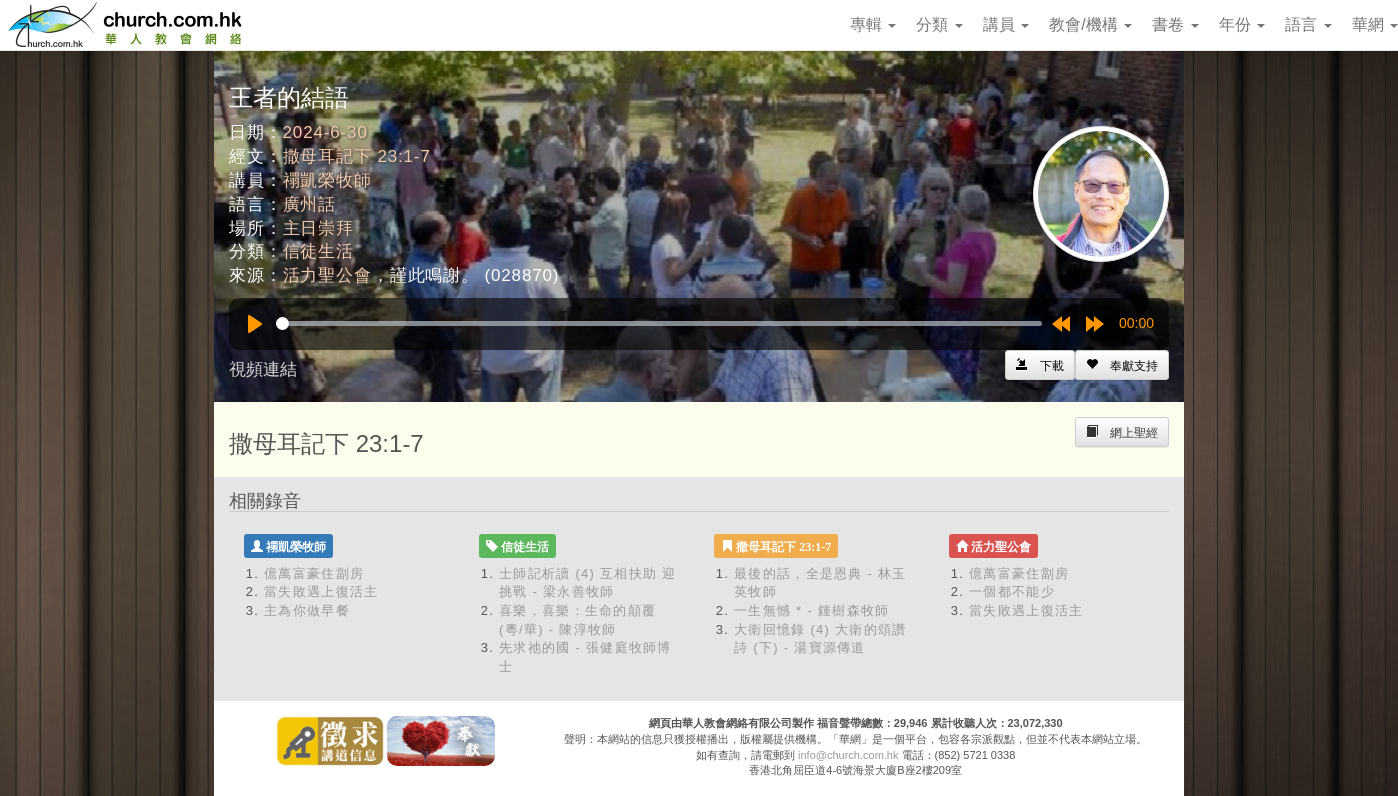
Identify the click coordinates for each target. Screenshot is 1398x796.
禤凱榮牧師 (327, 180)
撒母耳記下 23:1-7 (357, 156)
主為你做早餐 (307, 610)
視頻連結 (263, 369)
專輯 (873, 24)
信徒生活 (318, 251)
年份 (1242, 24)
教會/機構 (1090, 24)
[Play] (255, 324)
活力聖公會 (327, 275)
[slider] (659, 323)
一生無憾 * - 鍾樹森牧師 (811, 610)
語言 (1308, 24)
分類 (939, 24)
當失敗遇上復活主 (321, 591)
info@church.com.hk (848, 755)
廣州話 (310, 204)
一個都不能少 (1012, 591)
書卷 (1175, 24)
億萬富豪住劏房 (314, 573)
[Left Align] (1122, 365)
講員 (1006, 24)
